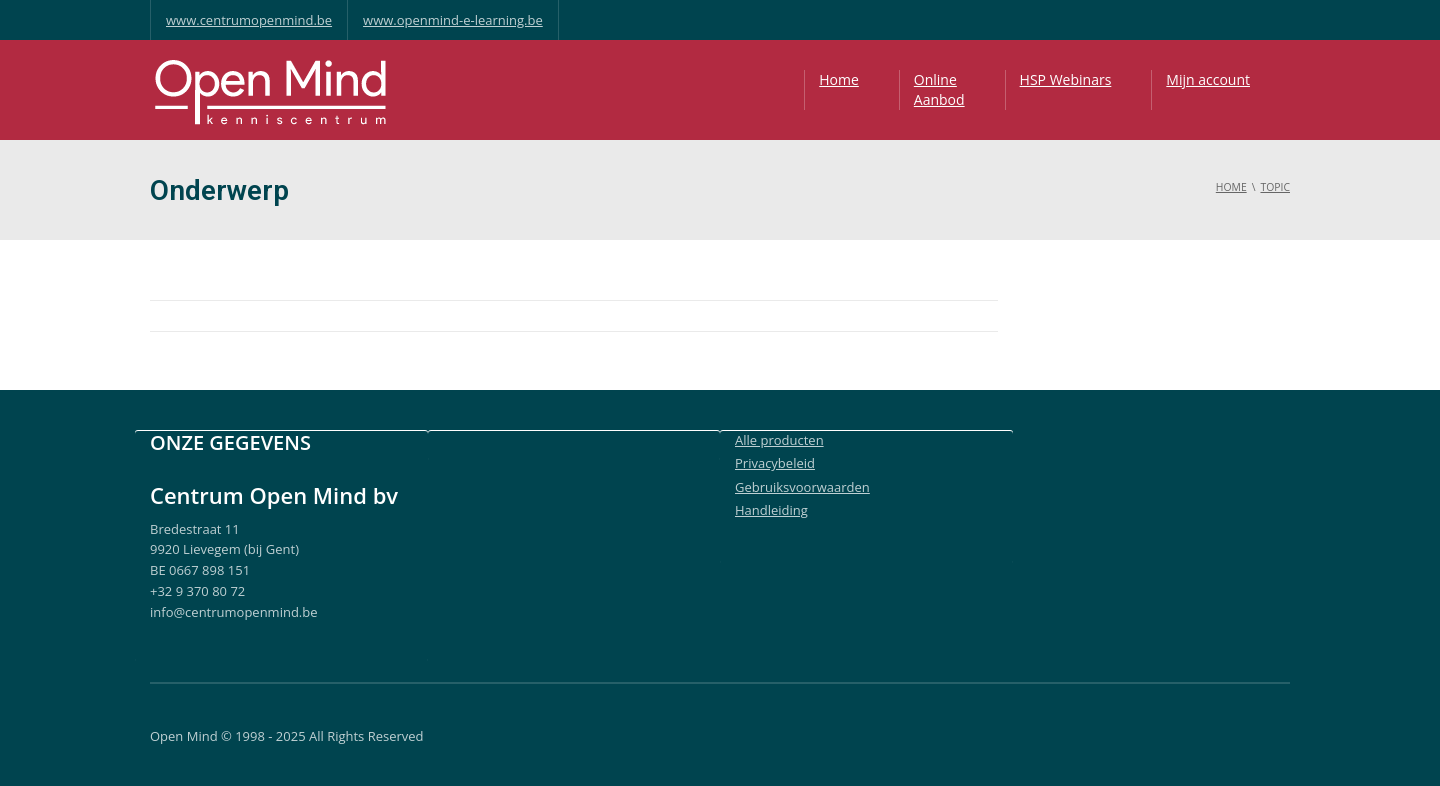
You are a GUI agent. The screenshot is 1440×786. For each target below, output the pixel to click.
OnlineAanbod (939, 89)
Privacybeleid (775, 463)
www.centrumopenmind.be (249, 20)
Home (839, 79)
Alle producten (779, 440)
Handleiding (771, 510)
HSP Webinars (1066, 79)
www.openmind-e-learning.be (453, 20)
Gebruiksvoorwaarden (802, 487)
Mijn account (1208, 79)
